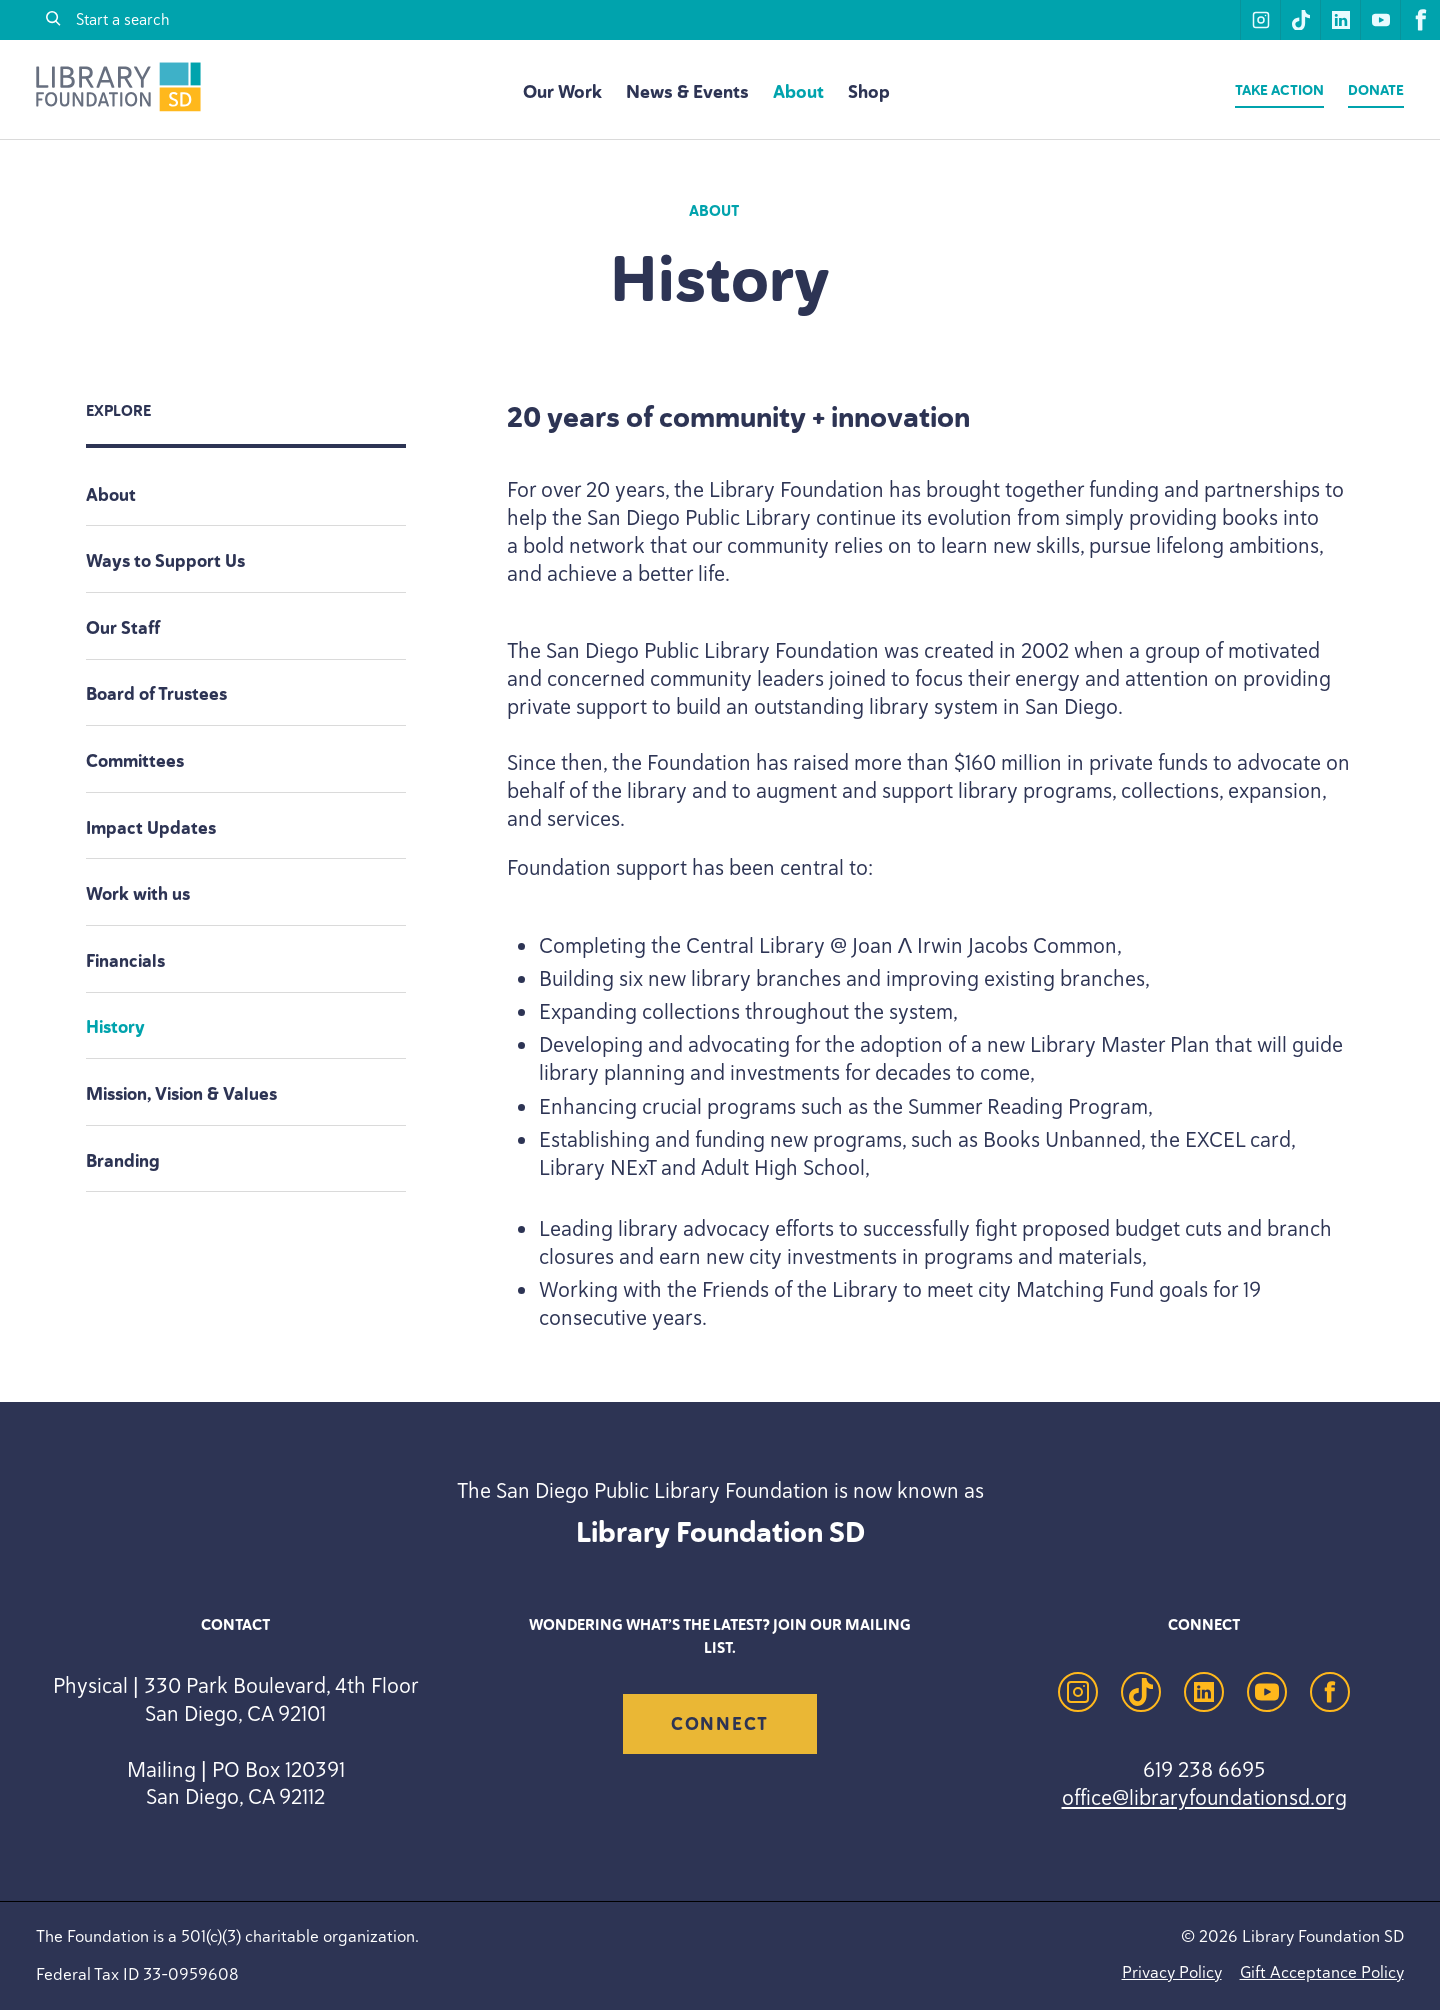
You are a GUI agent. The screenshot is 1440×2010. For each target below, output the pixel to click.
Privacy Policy (1172, 1972)
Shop (869, 92)
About (798, 92)
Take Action (1279, 90)
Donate (1376, 90)
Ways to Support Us (165, 561)
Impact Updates (151, 828)
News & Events (687, 92)
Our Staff (123, 628)
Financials (125, 961)
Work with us (138, 894)
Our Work (562, 92)
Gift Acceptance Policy (1322, 1972)
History (115, 1027)
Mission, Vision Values (181, 1094)
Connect (720, 1724)
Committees (135, 761)
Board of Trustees (156, 694)
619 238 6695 (1204, 1769)
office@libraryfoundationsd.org (1204, 1797)
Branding (123, 1161)
